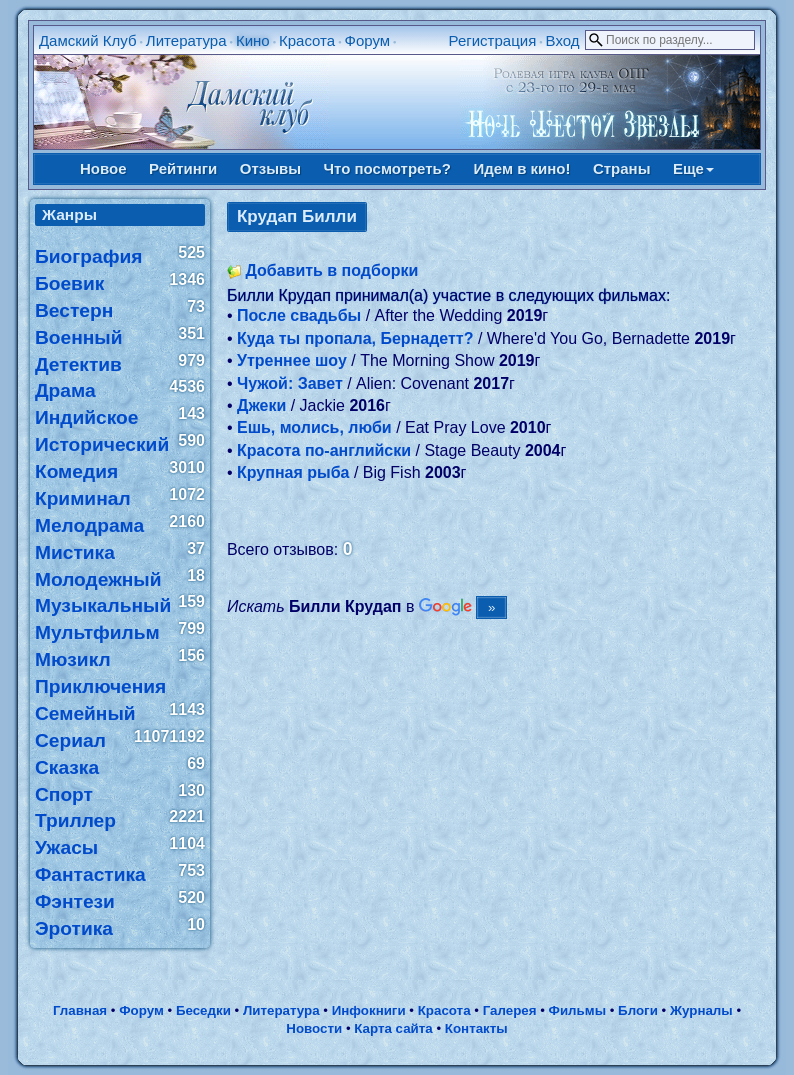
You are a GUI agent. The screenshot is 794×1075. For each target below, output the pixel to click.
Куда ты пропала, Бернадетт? (355, 338)
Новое (103, 168)
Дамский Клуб (88, 40)
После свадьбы (299, 315)
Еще (693, 168)
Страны (622, 168)
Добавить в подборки (331, 270)
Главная (80, 1010)
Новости (314, 1028)
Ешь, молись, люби (314, 427)
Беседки (203, 1010)
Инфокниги (369, 1010)
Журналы (701, 1010)
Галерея (510, 1010)
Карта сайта (393, 1028)
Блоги (638, 1010)
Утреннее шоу (292, 360)
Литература (186, 40)
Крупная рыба (293, 472)
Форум (368, 40)
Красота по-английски (324, 450)
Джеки (261, 405)
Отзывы (270, 168)
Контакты (476, 1028)
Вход (563, 40)
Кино (253, 40)
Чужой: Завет (290, 383)
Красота (307, 40)
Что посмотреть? (387, 168)
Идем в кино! (521, 168)
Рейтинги (183, 168)
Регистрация (493, 40)
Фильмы (577, 1010)
